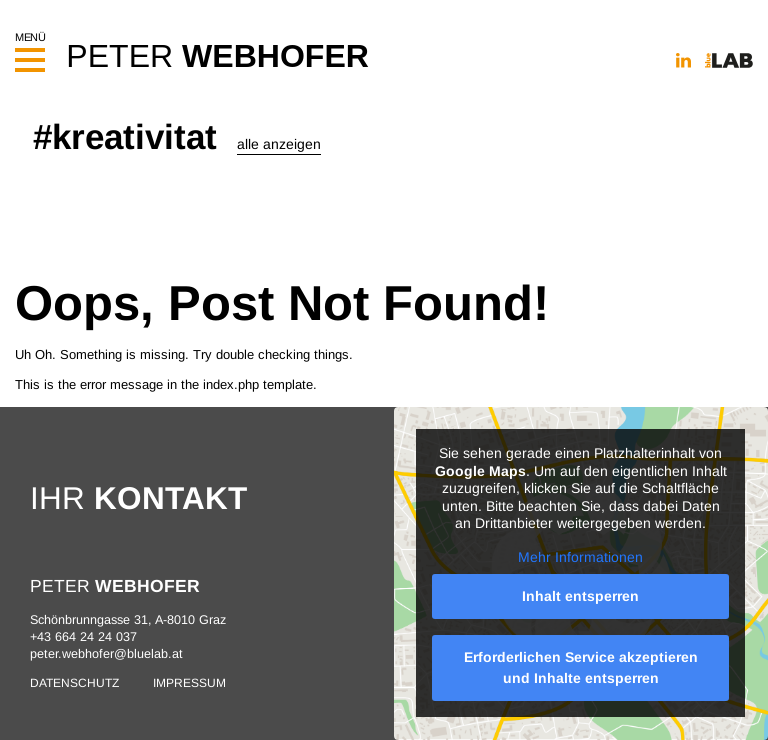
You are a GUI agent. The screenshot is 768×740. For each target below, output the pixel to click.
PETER (217, 56)
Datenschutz (74, 683)
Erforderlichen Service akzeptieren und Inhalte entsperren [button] (581, 667)
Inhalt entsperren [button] (581, 596)
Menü (30, 46)
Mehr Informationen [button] (581, 557)
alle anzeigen (279, 144)
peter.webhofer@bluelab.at (106, 654)
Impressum (189, 683)
